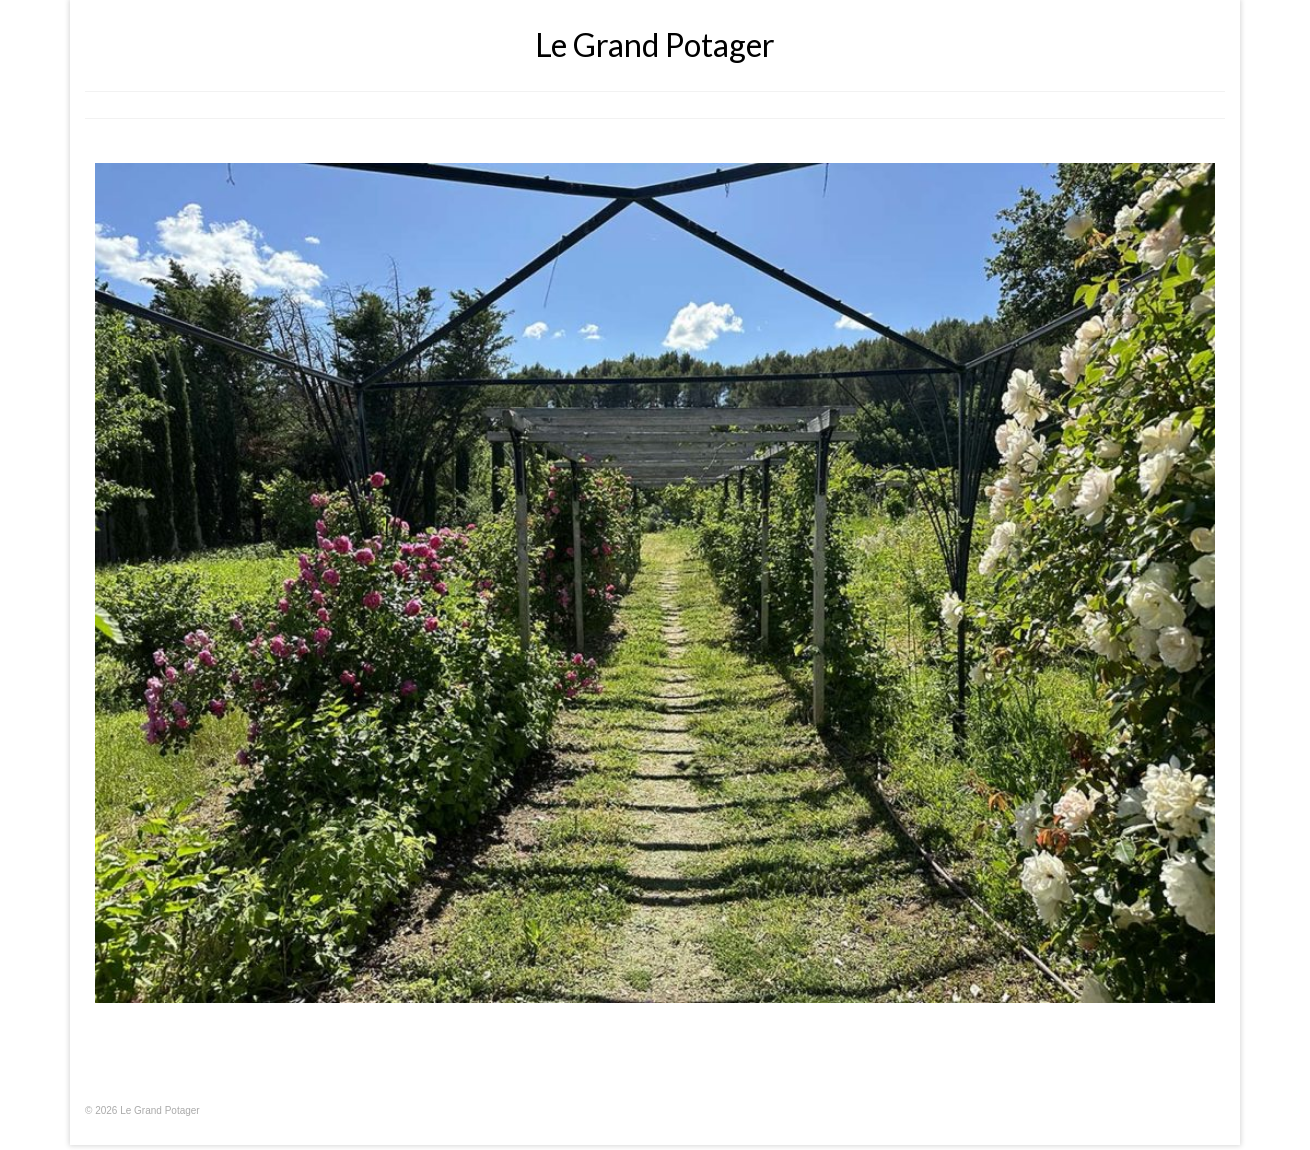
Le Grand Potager (655, 44)
